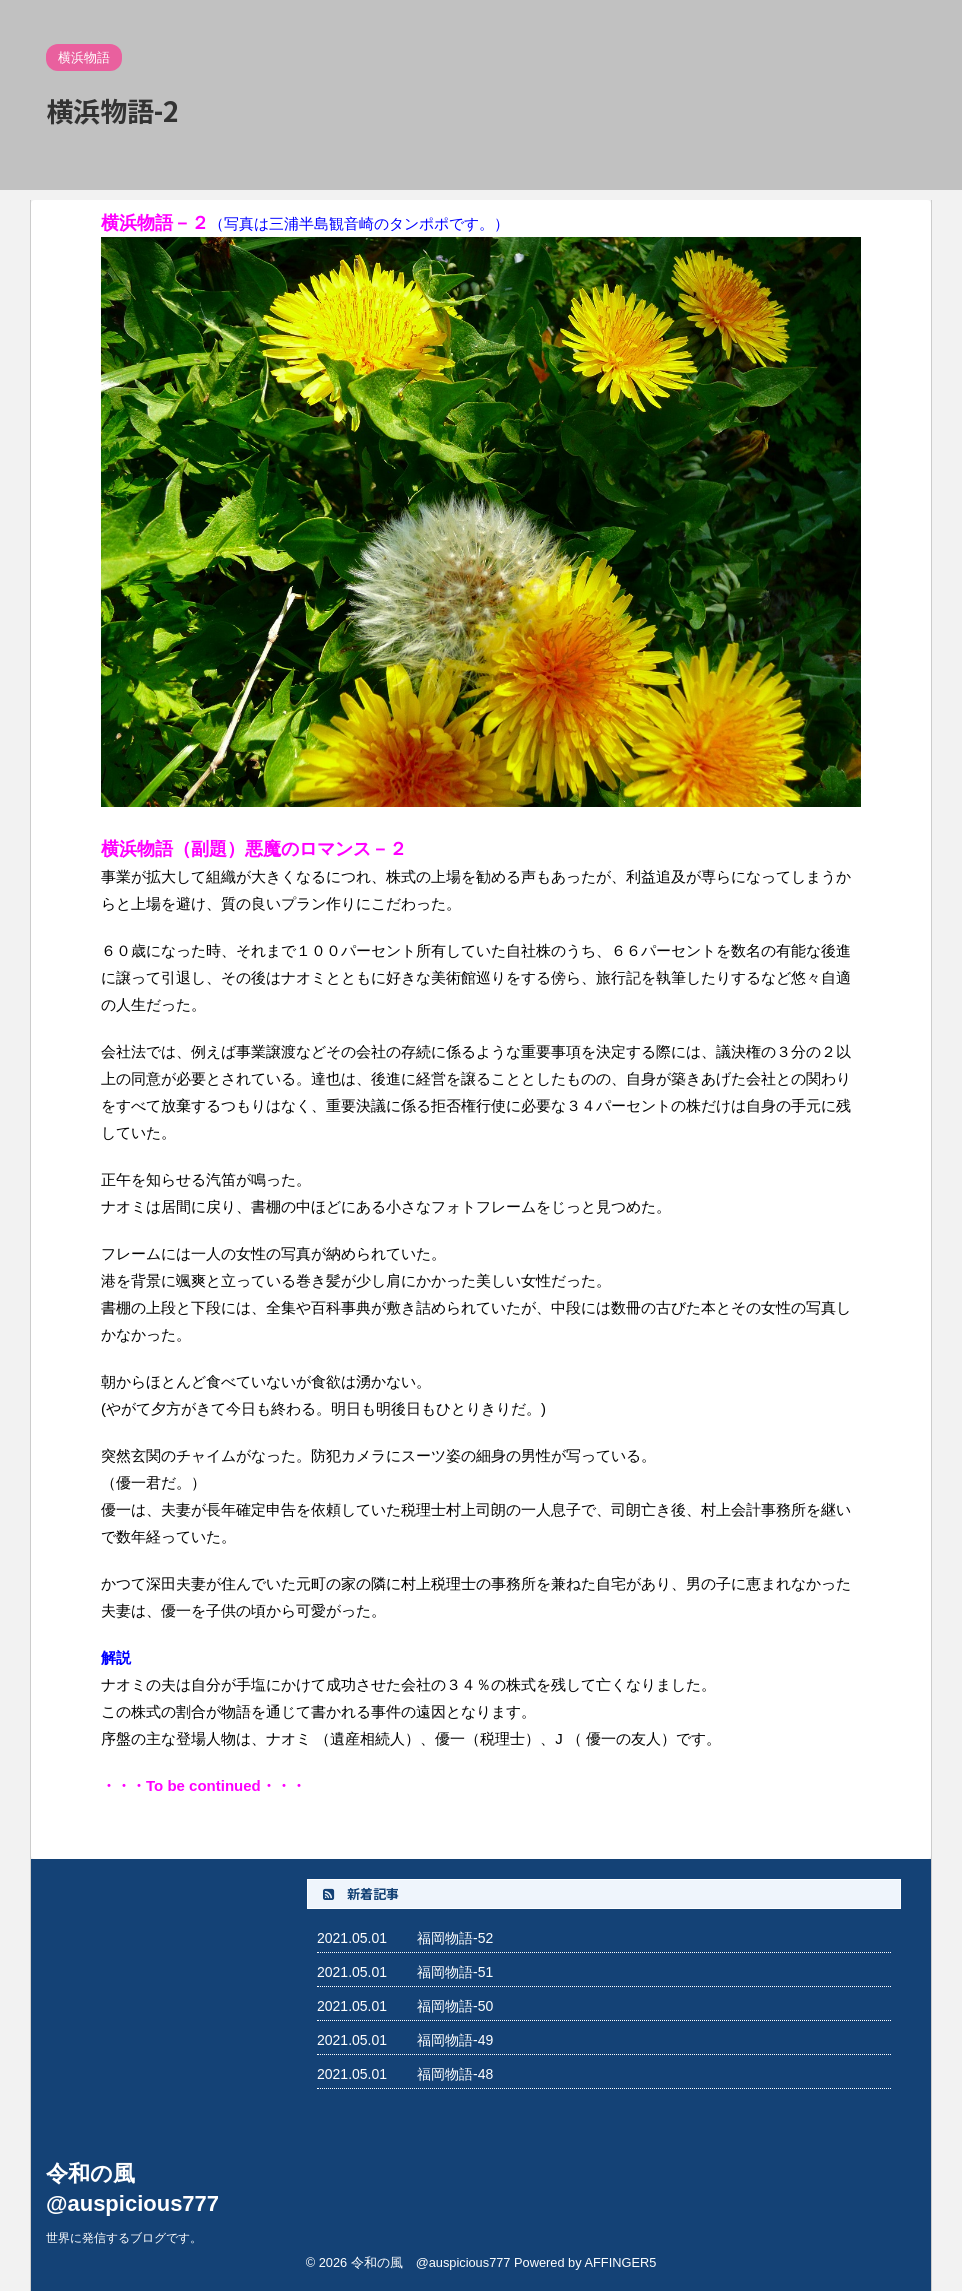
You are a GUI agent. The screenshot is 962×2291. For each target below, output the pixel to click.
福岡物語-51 (455, 1972)
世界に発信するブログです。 (124, 2238)
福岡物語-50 (455, 2006)
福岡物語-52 (455, 1938)
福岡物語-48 (455, 2074)
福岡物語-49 (455, 2040)
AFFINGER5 (620, 2262)
